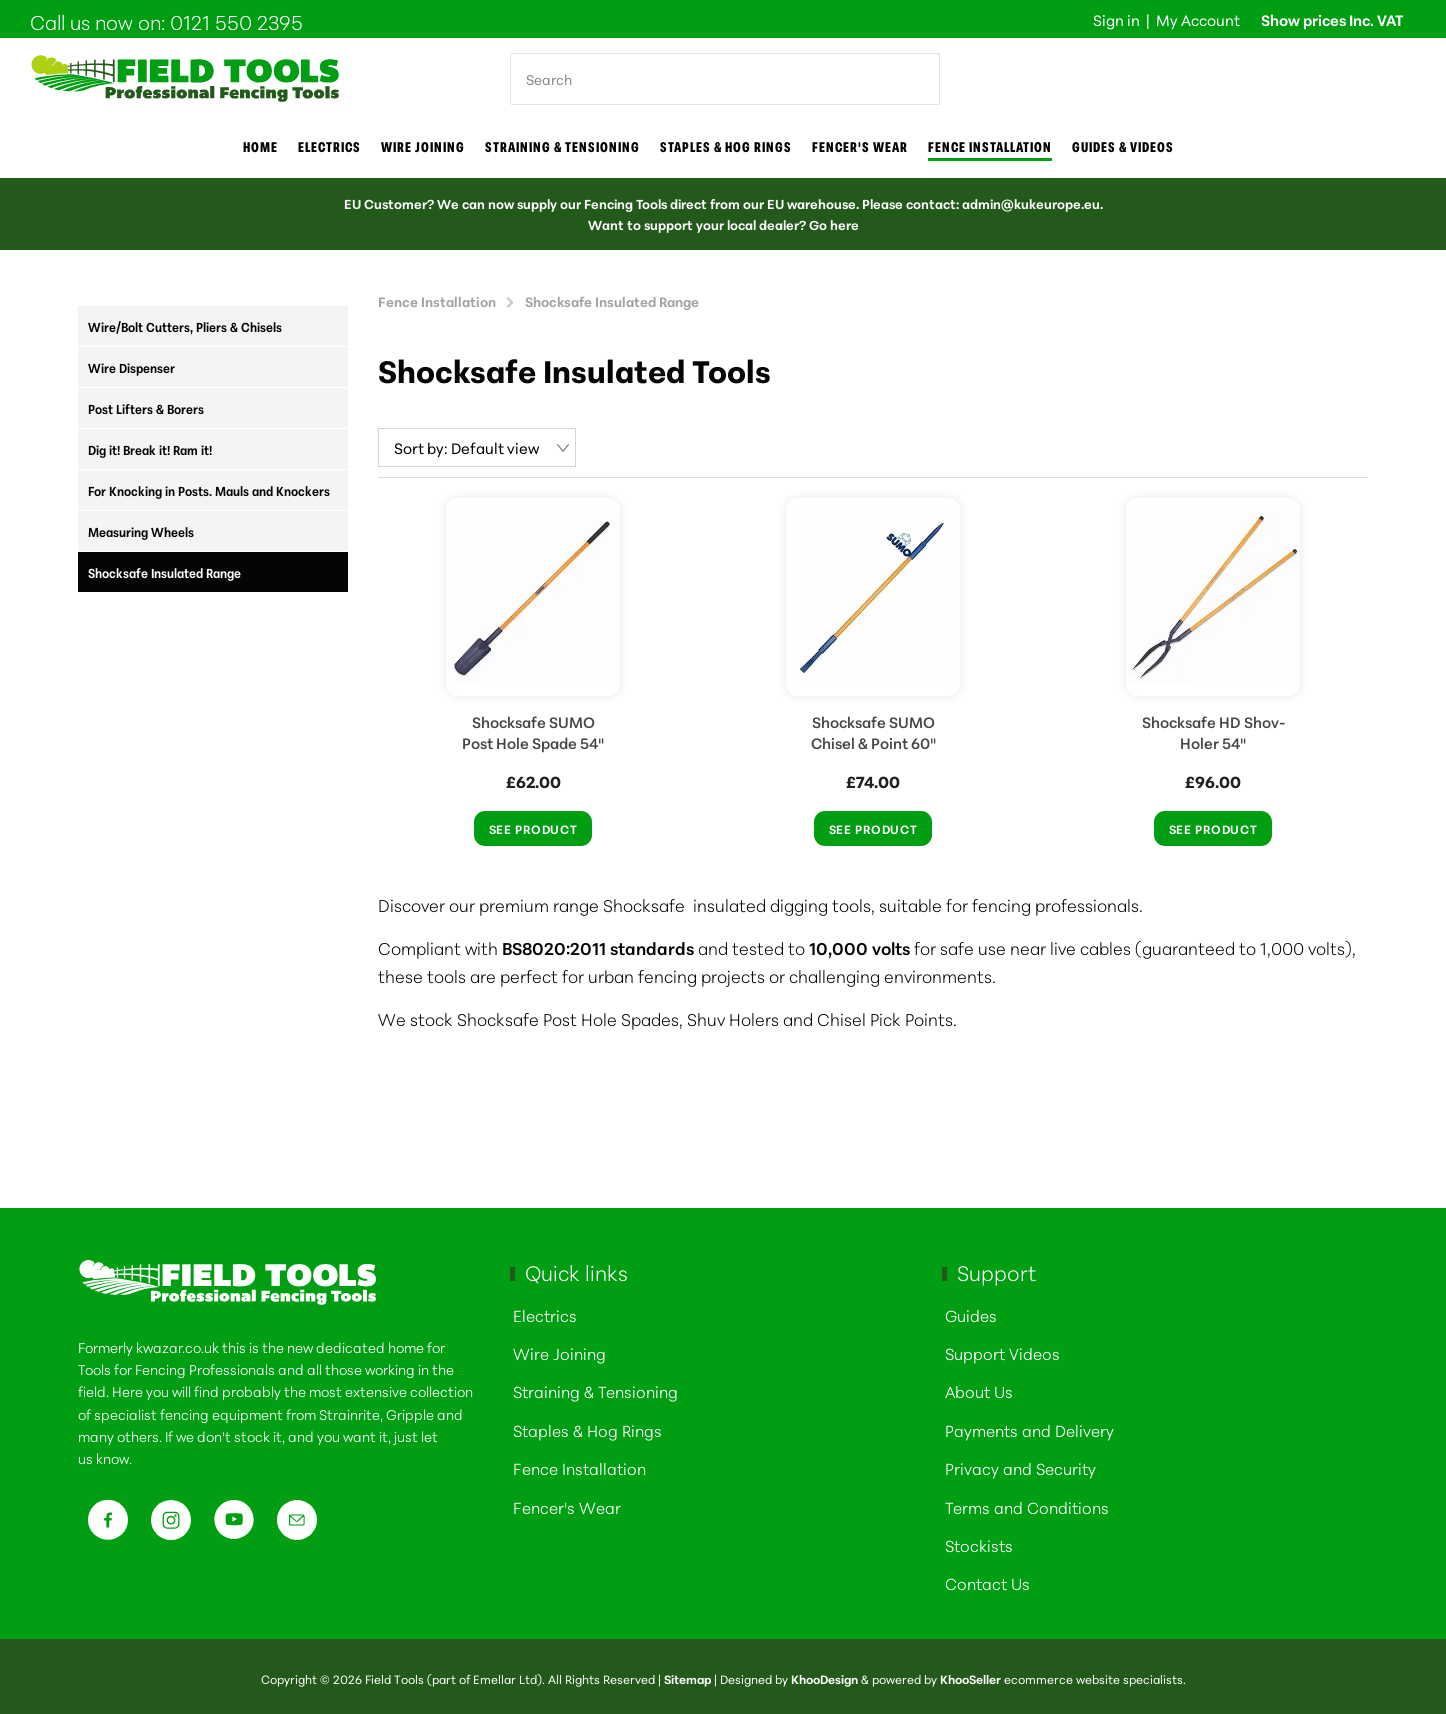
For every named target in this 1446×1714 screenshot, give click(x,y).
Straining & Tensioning (562, 147)
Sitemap (687, 1674)
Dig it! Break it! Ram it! (150, 449)
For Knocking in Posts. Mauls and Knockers (209, 490)
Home (260, 147)
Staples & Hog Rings (726, 147)
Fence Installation (990, 147)
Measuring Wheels (141, 531)
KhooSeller (970, 1674)
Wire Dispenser (131, 367)
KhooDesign (824, 1674)
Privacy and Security (1020, 1463)
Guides (971, 1310)
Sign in (1116, 19)
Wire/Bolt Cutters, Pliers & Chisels (185, 326)
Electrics (329, 147)
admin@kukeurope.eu (1031, 203)
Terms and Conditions (1027, 1502)
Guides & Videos (1123, 147)
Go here (834, 224)
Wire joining (423, 147)
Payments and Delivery (1029, 1425)
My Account (1198, 19)
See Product (533, 824)
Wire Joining (559, 1348)
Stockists (979, 1540)
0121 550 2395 (236, 21)
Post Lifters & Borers (146, 408)
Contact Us (987, 1578)
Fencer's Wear (860, 147)
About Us (979, 1386)
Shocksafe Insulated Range (164, 572)
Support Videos (1002, 1348)
